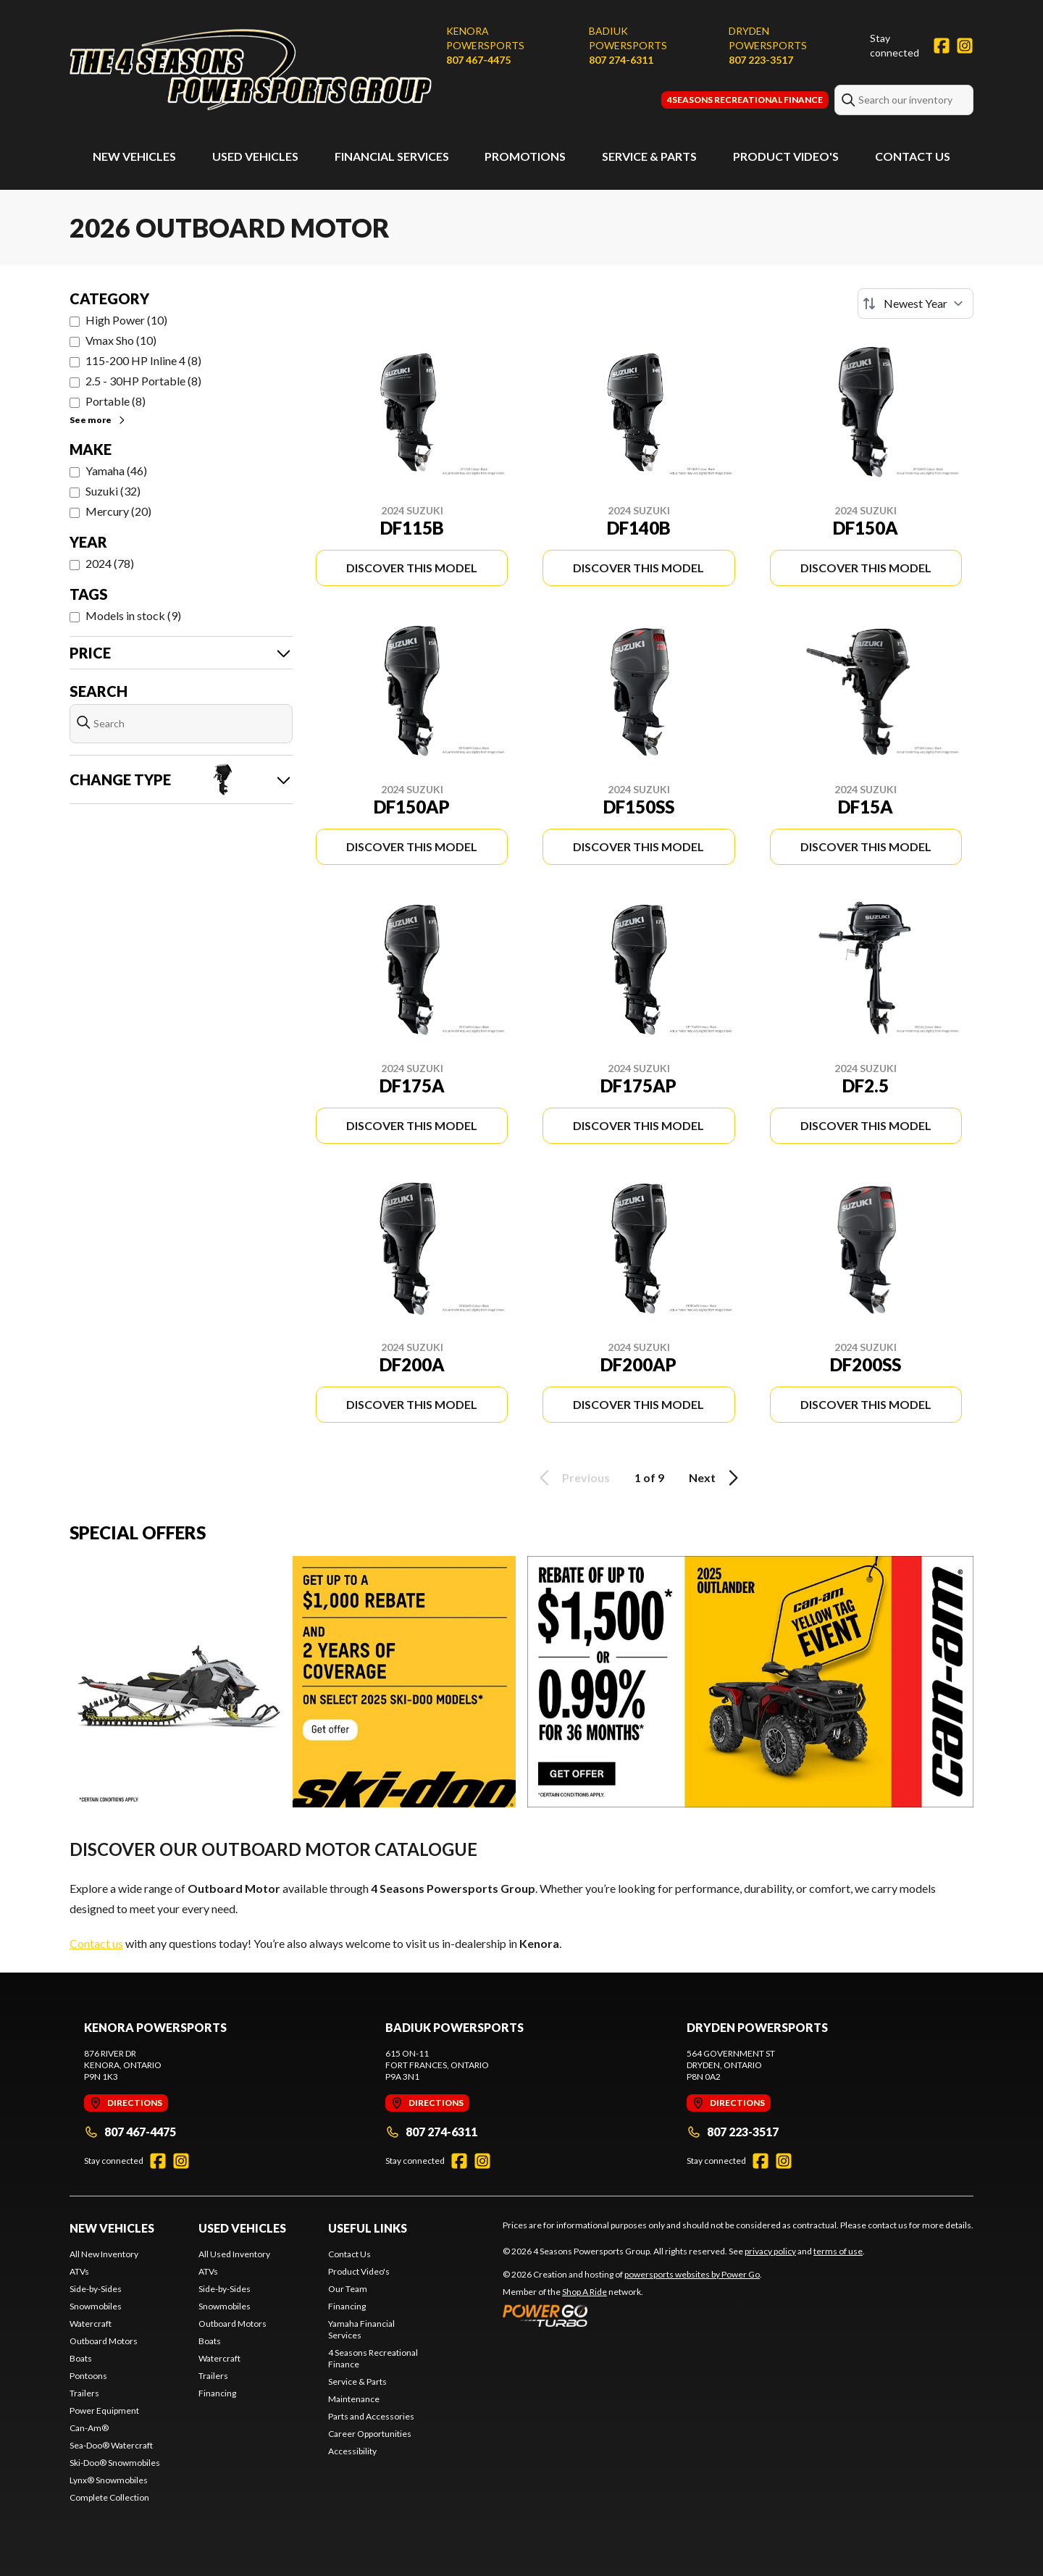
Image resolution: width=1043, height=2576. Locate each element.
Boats (81, 2358)
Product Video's (786, 156)
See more (98, 419)
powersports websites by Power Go (692, 2274)
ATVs (79, 2271)
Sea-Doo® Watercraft (111, 2445)
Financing (217, 2393)
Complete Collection (109, 2497)
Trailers (84, 2393)
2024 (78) (109, 563)
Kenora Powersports (485, 38)
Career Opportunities (369, 2433)
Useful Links (367, 2228)
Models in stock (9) (133, 615)
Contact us (96, 1943)
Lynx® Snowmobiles (109, 2480)
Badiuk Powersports (628, 38)
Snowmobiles (96, 2306)
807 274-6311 (621, 60)
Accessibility (352, 2451)
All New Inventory (104, 2254)
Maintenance (354, 2398)
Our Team (347, 2288)
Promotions (525, 156)
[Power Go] (632, 2315)
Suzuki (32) (113, 491)
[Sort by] (915, 303)
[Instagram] (964, 45)
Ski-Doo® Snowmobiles (115, 2462)
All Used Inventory (234, 2254)
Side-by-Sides (96, 2288)
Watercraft (91, 2323)
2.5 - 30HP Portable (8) (143, 381)
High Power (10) (126, 320)
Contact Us (912, 156)
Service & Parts (649, 156)
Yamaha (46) (116, 470)
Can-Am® (89, 2427)
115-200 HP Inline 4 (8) (143, 360)
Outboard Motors (104, 2340)
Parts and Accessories (371, 2416)
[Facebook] (941, 45)
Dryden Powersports (768, 38)
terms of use (838, 2251)
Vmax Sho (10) (120, 340)
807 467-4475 (478, 60)
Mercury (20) (118, 511)
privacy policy (770, 2251)
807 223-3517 (761, 60)
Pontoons (88, 2375)
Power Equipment (104, 2410)
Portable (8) (115, 401)
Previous (572, 1477)
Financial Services (392, 156)
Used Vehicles (255, 156)
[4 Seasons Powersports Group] (251, 70)
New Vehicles (134, 156)
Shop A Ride (584, 2291)
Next (716, 1477)
